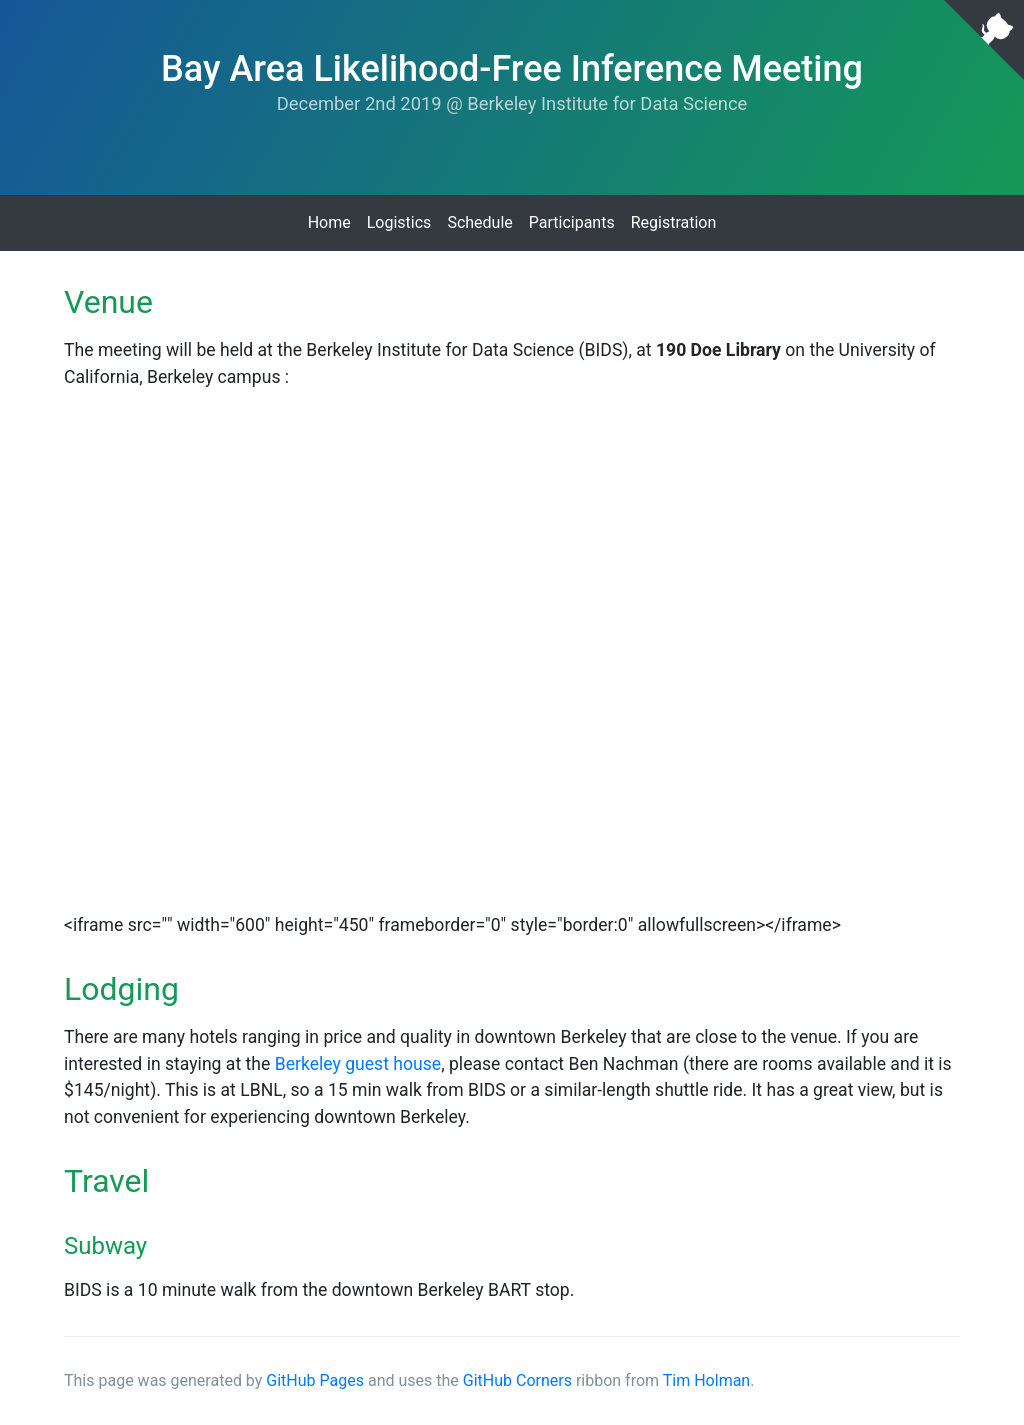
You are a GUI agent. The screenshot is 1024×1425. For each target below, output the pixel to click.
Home (329, 222)
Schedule (479, 222)
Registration (674, 222)
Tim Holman (706, 1380)
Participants (572, 222)
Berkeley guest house (358, 1064)
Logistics (399, 222)
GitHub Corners (517, 1380)
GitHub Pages (315, 1380)
